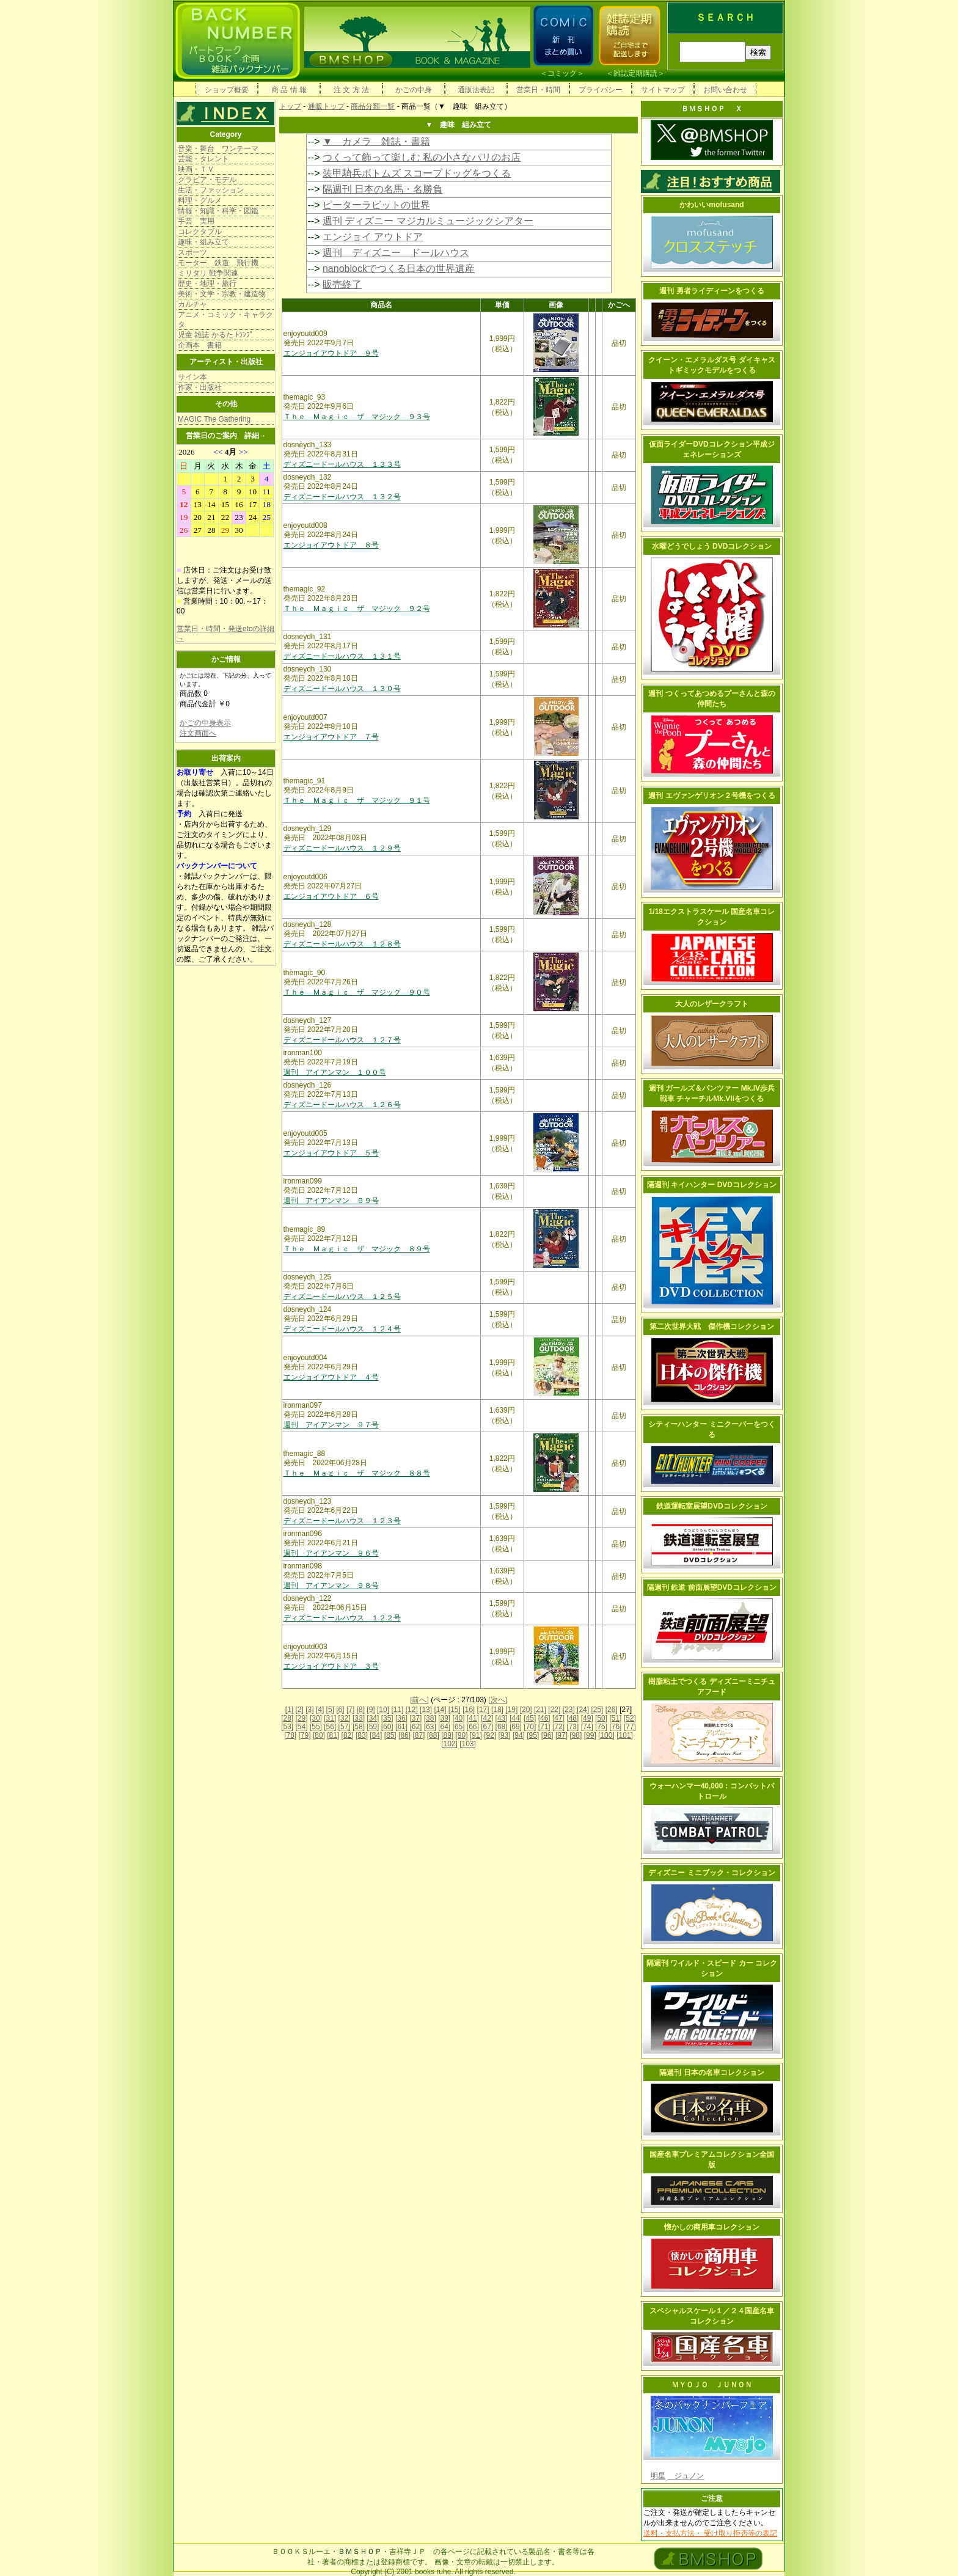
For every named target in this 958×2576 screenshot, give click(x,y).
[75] (601, 1726)
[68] (501, 1726)
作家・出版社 (200, 387)
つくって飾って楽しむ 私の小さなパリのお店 (422, 157)
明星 (658, 2476)
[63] (430, 1726)
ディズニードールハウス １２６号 (342, 1104)
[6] (340, 1709)
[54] (302, 1726)
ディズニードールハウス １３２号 (342, 496)
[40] (458, 1718)
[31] (330, 1718)
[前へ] (419, 1700)
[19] (511, 1709)
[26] (611, 1709)
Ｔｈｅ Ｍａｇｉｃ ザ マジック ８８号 (356, 1473)
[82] (348, 1735)
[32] (344, 1718)
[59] (373, 1726)
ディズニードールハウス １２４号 (342, 1329)
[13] (426, 1709)
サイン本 (192, 377)
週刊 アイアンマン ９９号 (331, 1200)
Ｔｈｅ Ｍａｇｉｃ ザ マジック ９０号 (356, 992)
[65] (458, 1726)
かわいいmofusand (711, 204)
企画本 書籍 (200, 345)
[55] (316, 1726)
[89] (447, 1735)
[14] (440, 1709)
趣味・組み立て (203, 242)
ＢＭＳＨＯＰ (360, 2551)
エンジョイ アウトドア (373, 237)
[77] (630, 1726)
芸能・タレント (203, 159)
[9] (371, 1709)
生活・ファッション (211, 190)
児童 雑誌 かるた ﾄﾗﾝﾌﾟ (216, 335)
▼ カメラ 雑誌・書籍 (376, 141)
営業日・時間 (538, 90)
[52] (630, 1718)
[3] (309, 1709)
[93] (505, 1735)
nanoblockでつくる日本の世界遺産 (399, 268)
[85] (390, 1735)
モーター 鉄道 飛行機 (218, 262)
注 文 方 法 (351, 90)
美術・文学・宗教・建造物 (222, 294)
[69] (516, 1726)
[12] (412, 1709)
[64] (444, 1726)
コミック (562, 73)
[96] (547, 1735)
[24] (583, 1709)
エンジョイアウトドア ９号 (331, 353)
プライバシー (601, 90)
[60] (387, 1726)
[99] (590, 1735)
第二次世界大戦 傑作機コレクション (711, 1326)
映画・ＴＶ (196, 169)
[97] (561, 1735)
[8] (361, 1709)
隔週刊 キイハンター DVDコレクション (712, 1184)
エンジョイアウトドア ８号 (331, 545)
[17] (483, 1709)
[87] (418, 1735)
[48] (572, 1718)
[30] (316, 1718)
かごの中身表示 (205, 723)
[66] (473, 1726)
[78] (290, 1735)
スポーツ (192, 252)
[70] (530, 1726)
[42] (487, 1718)
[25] (597, 1709)
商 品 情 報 (289, 90)
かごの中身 (413, 90)
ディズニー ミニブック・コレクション (711, 1872)
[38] (430, 1718)
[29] (302, 1718)
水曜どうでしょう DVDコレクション (712, 546)
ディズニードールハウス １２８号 (342, 944)
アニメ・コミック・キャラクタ (225, 319)
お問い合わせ (725, 90)
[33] (359, 1718)
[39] (444, 1718)
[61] (401, 1726)
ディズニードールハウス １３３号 (342, 464)
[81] (333, 1735)
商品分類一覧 (373, 106)
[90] (461, 1735)
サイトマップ (663, 90)
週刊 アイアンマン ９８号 (331, 1585)
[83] (362, 1735)
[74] (587, 1726)
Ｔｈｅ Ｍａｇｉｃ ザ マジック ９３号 (356, 416)
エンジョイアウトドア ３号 (331, 1666)
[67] (487, 1726)
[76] (615, 1726)
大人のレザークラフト (711, 1004)
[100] (606, 1735)
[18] (497, 1709)
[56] (330, 1726)
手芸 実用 (196, 221)
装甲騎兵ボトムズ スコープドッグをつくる (417, 173)
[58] (359, 1726)
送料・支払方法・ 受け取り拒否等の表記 (710, 2533)
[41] (473, 1718)
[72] (558, 1726)
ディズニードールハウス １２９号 (342, 848)
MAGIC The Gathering (214, 419)
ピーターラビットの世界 (376, 205)
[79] (305, 1735)
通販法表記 (476, 90)
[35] (387, 1718)
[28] (287, 1718)
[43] (501, 1718)
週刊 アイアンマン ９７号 (331, 1425)
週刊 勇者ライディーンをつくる (711, 291)
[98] (575, 1735)
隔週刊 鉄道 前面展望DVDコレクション (712, 1587)
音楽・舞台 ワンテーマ (218, 148)
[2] (300, 1709)
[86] (404, 1735)
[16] (469, 1709)
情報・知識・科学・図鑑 (218, 211)
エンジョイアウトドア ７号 (331, 737)
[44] (516, 1718)
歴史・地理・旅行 (207, 283)
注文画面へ (198, 733)
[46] (544, 1718)
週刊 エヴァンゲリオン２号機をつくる (711, 795)
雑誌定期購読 (635, 73)
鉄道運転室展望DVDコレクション (711, 1506)
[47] (558, 1718)
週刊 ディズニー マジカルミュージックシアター (428, 221)
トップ (290, 106)
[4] (320, 1709)
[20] (526, 1709)
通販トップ (326, 106)
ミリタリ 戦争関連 (208, 273)
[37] (415, 1718)
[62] (415, 1726)
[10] (383, 1709)
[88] (433, 1735)
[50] (601, 1718)
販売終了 (342, 284)
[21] (540, 1709)
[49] (587, 1718)
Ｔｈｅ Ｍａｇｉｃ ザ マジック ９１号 (356, 800)
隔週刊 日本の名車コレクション (711, 2072)
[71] (544, 1726)
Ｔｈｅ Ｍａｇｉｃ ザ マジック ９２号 (356, 608)
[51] (615, 1718)
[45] (530, 1718)
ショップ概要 (227, 90)
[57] (344, 1726)
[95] (533, 1735)
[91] (476, 1735)
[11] (397, 1709)
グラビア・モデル (207, 179)
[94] (519, 1735)
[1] (289, 1709)
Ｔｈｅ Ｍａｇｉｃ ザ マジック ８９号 (356, 1249)
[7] (350, 1709)
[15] (454, 1709)
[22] (554, 1709)
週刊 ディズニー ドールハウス (396, 252)
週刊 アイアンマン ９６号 (331, 1553)
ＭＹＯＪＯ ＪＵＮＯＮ (711, 2384)
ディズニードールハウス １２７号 (342, 1040)
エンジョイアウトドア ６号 (331, 896)
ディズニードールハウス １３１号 (342, 656)
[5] (330, 1709)
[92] (490, 1735)
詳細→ (255, 435)
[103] (467, 1744)
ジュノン (685, 2476)
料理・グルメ (200, 200)
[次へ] (497, 1700)
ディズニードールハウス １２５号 (342, 1296)
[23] (569, 1709)
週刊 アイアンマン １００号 (334, 1072)
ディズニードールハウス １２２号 (342, 1618)
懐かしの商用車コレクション (711, 2227)
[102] (449, 1744)
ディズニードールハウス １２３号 (342, 1521)
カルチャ (192, 304)
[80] (319, 1735)
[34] (373, 1718)
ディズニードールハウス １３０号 (342, 688)
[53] (287, 1726)
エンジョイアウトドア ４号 (331, 1377)
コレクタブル (200, 231)
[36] (401, 1718)
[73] (572, 1726)
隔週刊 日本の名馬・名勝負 (382, 189)
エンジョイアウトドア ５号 (331, 1153)
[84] (376, 1735)
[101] (624, 1735)
